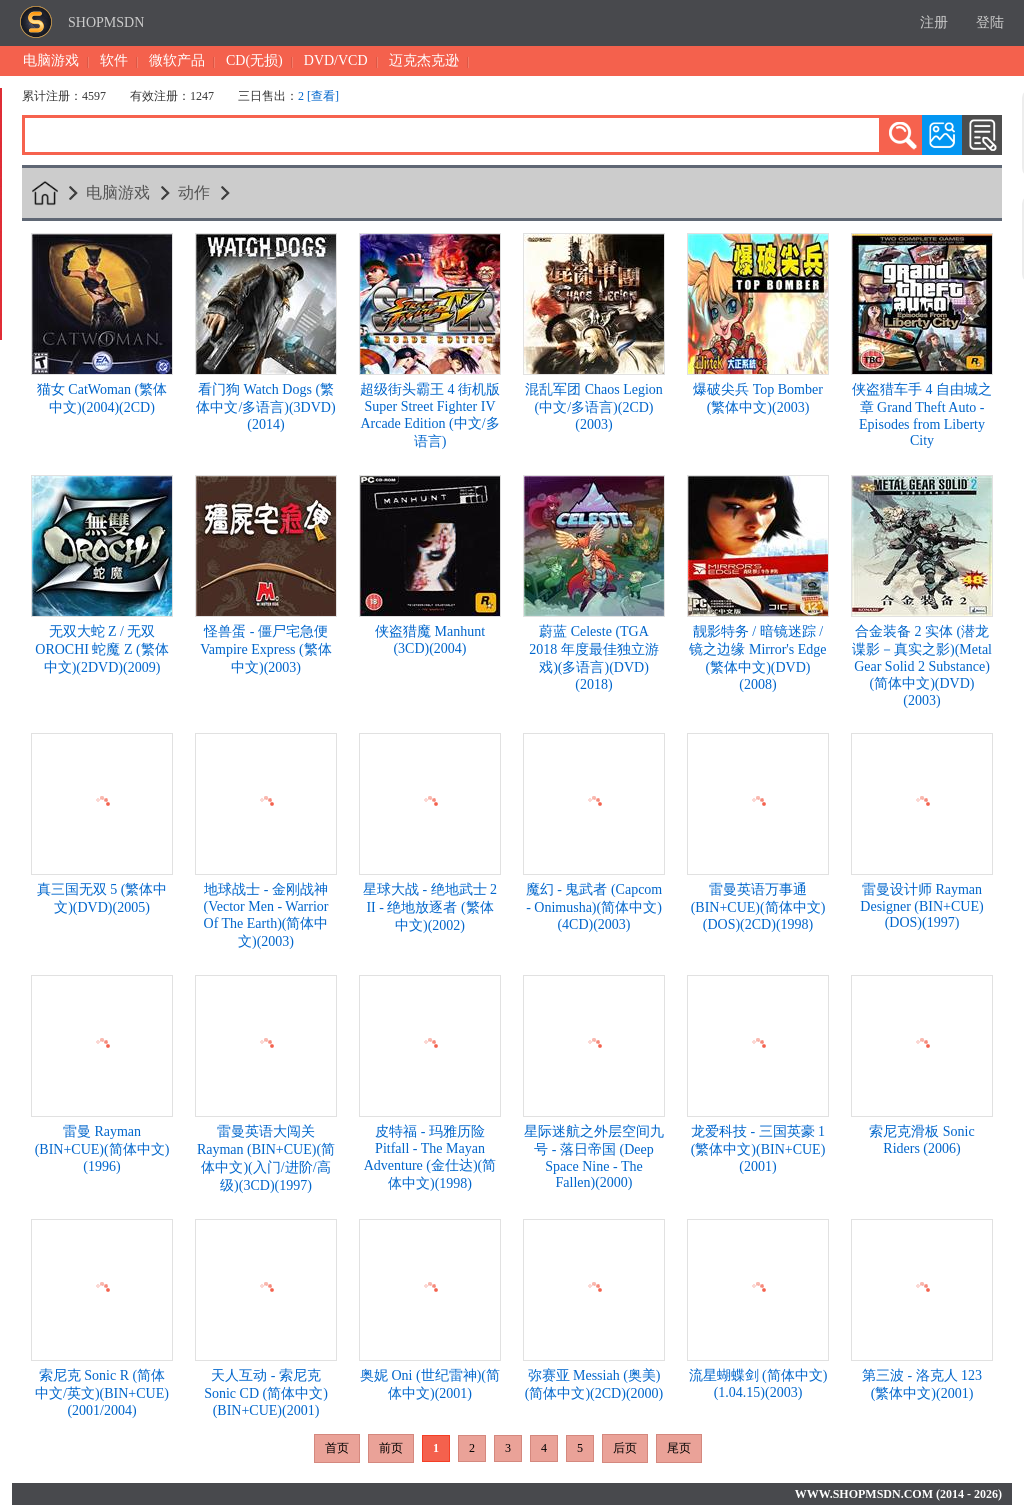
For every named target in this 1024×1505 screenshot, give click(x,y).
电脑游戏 (51, 60)
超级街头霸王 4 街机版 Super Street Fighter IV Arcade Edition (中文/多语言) (430, 415)
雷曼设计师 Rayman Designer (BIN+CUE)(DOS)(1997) (921, 906)
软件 (114, 60)
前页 (391, 1448)
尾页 (679, 1448)
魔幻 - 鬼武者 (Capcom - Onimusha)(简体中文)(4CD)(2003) (594, 907)
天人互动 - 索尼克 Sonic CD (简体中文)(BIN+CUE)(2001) (266, 1393)
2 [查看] (318, 96)
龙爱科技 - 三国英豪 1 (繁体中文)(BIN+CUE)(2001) (758, 1149)
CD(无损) (254, 60)
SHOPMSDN (106, 22)
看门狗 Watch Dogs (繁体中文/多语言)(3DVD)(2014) (265, 407)
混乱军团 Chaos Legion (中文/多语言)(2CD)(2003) (594, 407)
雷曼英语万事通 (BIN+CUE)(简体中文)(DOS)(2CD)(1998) (758, 907)
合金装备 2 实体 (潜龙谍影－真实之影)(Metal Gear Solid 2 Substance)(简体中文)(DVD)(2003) (922, 666)
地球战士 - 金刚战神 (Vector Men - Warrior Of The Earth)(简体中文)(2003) (266, 915)
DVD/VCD (336, 60)
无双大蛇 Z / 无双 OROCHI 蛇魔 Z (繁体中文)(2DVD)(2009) (101, 649)
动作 (194, 192)
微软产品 (177, 60)
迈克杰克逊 (424, 60)
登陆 (990, 22)
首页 (337, 1448)
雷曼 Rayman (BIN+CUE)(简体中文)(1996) (102, 1149)
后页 (625, 1448)
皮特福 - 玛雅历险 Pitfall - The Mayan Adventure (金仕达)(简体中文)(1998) (430, 1157)
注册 (934, 22)
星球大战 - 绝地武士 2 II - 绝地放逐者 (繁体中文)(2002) (430, 907)
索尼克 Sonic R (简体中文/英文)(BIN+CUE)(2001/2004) (102, 1393)
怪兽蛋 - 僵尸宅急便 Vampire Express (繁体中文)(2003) (265, 649)
